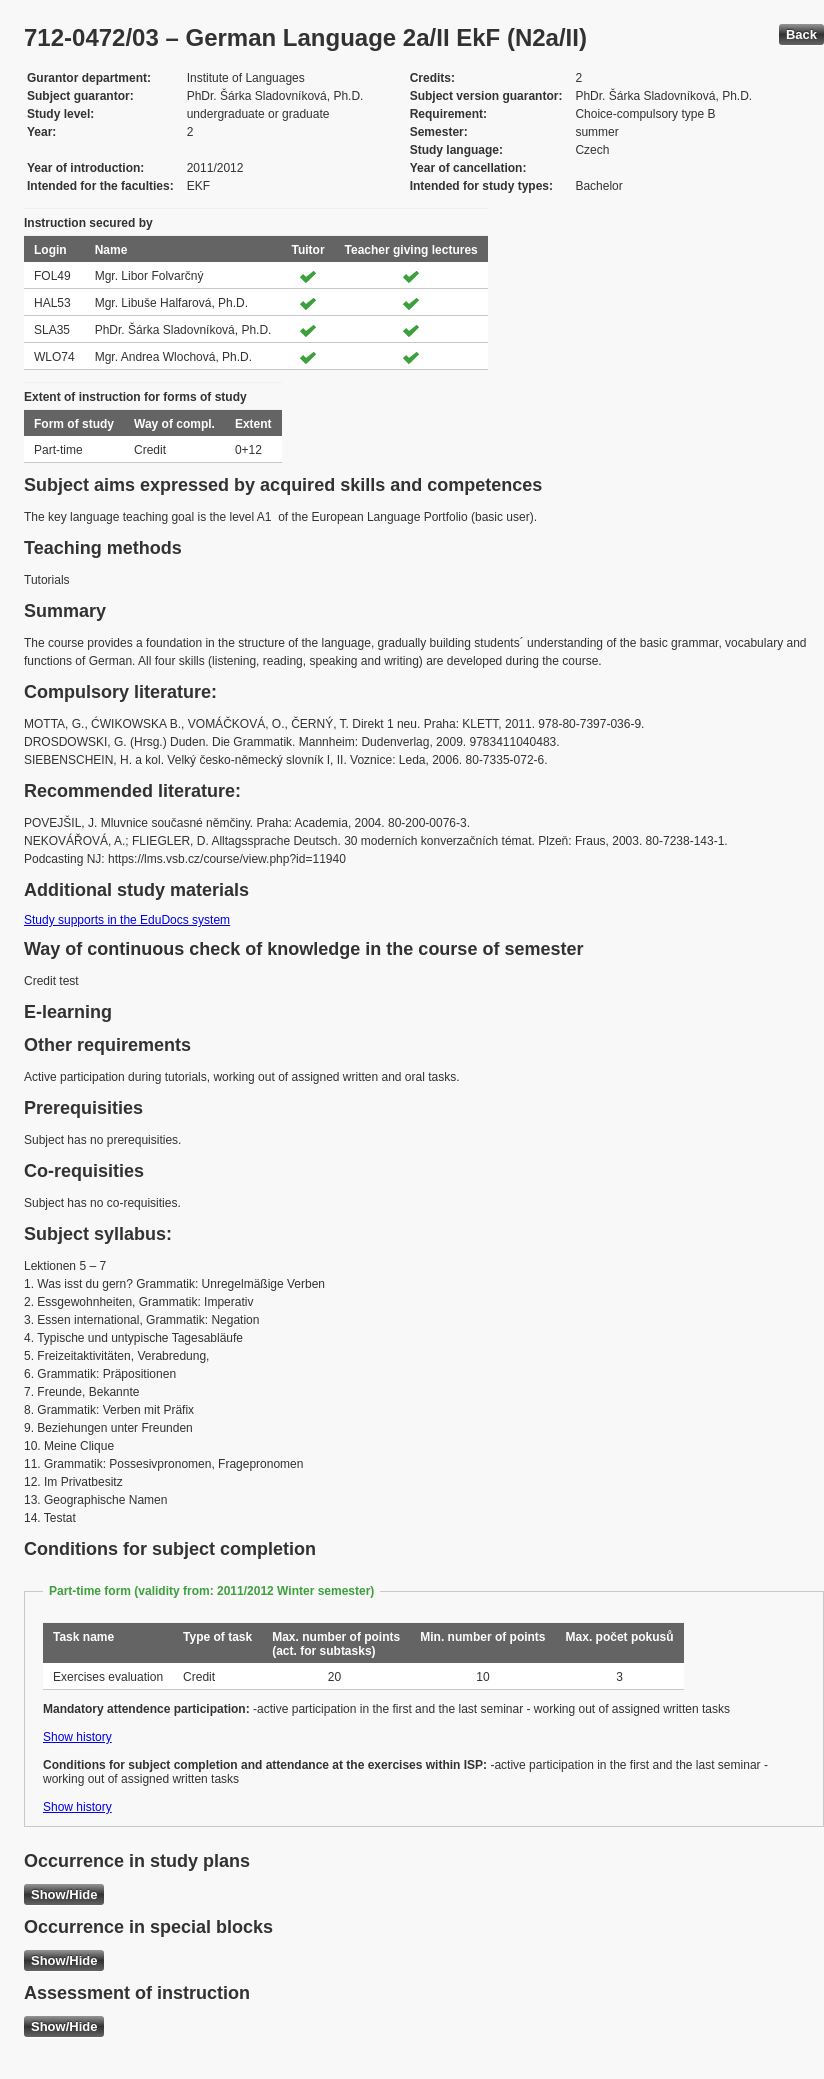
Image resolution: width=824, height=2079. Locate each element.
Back (801, 34)
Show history (77, 1737)
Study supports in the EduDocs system (127, 920)
